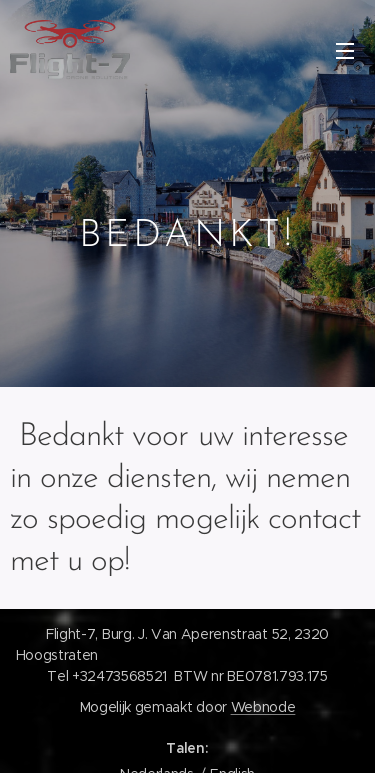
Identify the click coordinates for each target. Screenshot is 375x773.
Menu (345, 51)
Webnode (263, 707)
